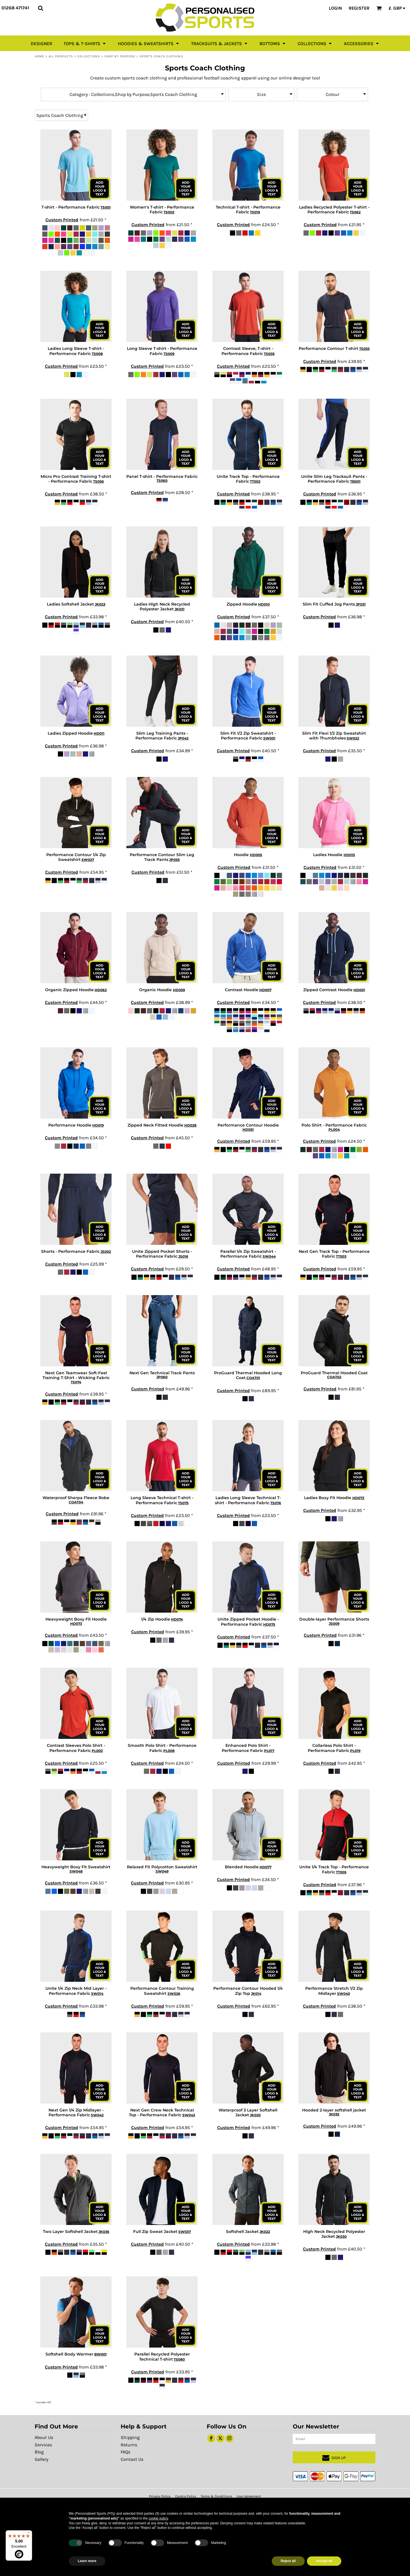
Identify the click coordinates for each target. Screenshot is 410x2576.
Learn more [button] (87, 2561)
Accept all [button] (324, 2561)
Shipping (130, 2437)
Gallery (41, 2459)
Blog (39, 2452)
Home (39, 56)
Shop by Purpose (119, 56)
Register (359, 8)
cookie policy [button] (158, 2518)
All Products (61, 56)
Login (335, 8)
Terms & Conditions (216, 2496)
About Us (44, 2437)
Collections (88, 56)
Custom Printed (61, 219)
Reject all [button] (288, 2561)
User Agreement (249, 2496)
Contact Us (132, 2459)
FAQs (125, 2452)
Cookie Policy (185, 2496)
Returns (129, 2444)
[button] (40, 8)
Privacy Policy (160, 2496)
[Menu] (28, 2533)
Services (43, 2444)
